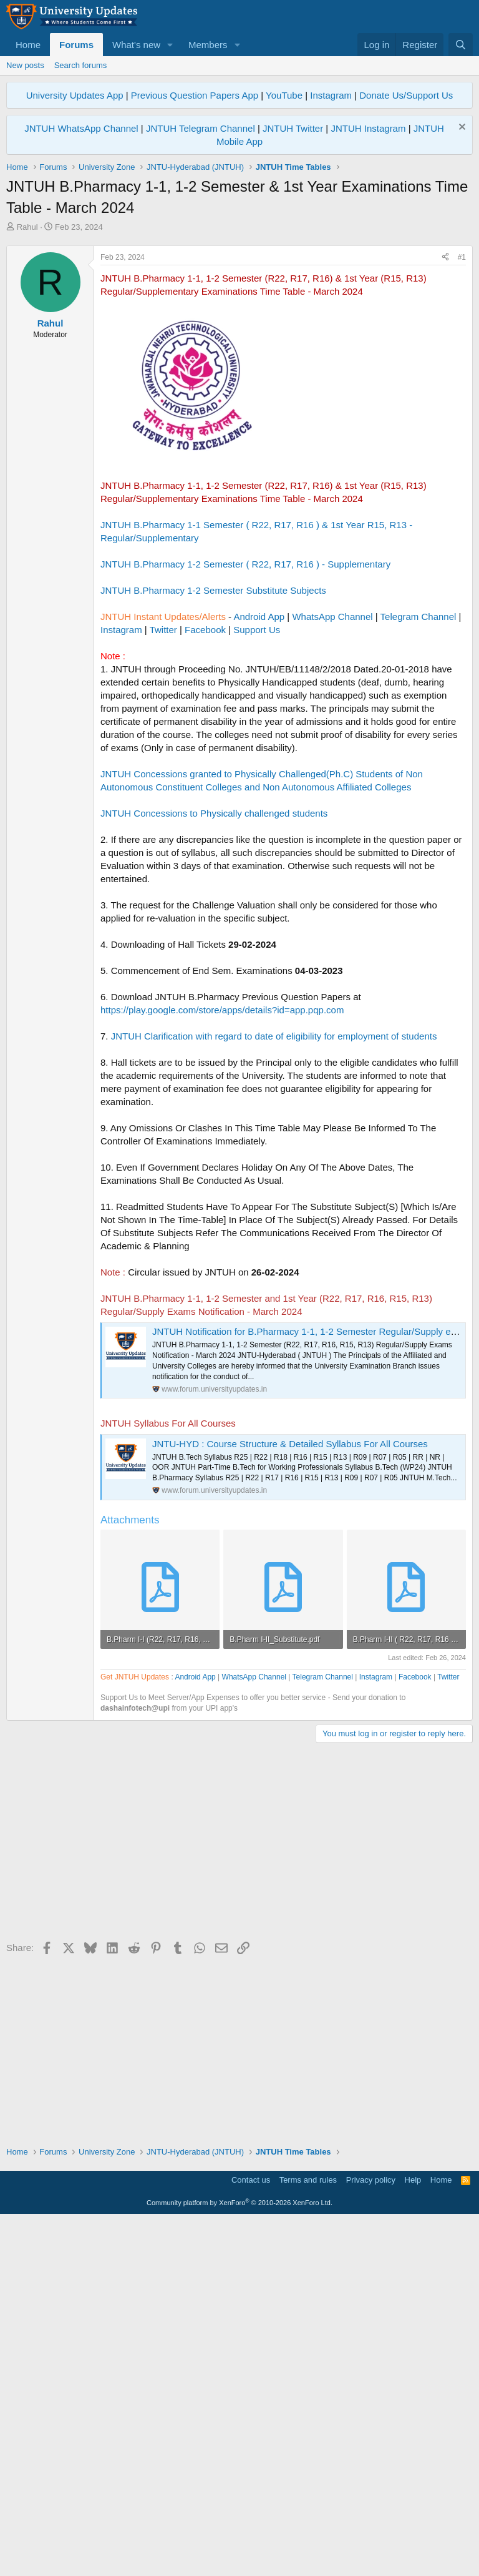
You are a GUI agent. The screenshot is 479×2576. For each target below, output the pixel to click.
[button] (170, 44)
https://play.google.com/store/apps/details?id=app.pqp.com (222, 1184)
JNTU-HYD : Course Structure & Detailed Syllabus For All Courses (290, 1618)
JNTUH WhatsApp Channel (81, 128)
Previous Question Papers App (194, 95)
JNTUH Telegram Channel (200, 128)
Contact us (250, 2535)
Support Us (256, 804)
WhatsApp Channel (332, 791)
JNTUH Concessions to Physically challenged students (213, 988)
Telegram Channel (418, 791)
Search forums (80, 65)
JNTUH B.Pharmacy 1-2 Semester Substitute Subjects (213, 765)
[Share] (445, 432)
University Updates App (74, 95)
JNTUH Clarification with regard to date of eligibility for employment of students (274, 1211)
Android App (258, 791)
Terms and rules (308, 2535)
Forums (76, 44)
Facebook (205, 804)
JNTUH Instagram (368, 128)
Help (413, 2535)
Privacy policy (370, 2535)
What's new (136, 44)
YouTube (284, 95)
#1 (462, 432)
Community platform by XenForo (239, 2558)
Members (208, 44)
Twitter (163, 804)
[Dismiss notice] (460, 128)
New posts (25, 65)
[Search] (460, 44)
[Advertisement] (239, 326)
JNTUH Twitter (293, 128)
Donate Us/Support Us (406, 95)
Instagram (331, 95)
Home (28, 44)
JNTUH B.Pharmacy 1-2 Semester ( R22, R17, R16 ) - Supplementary (245, 739)
